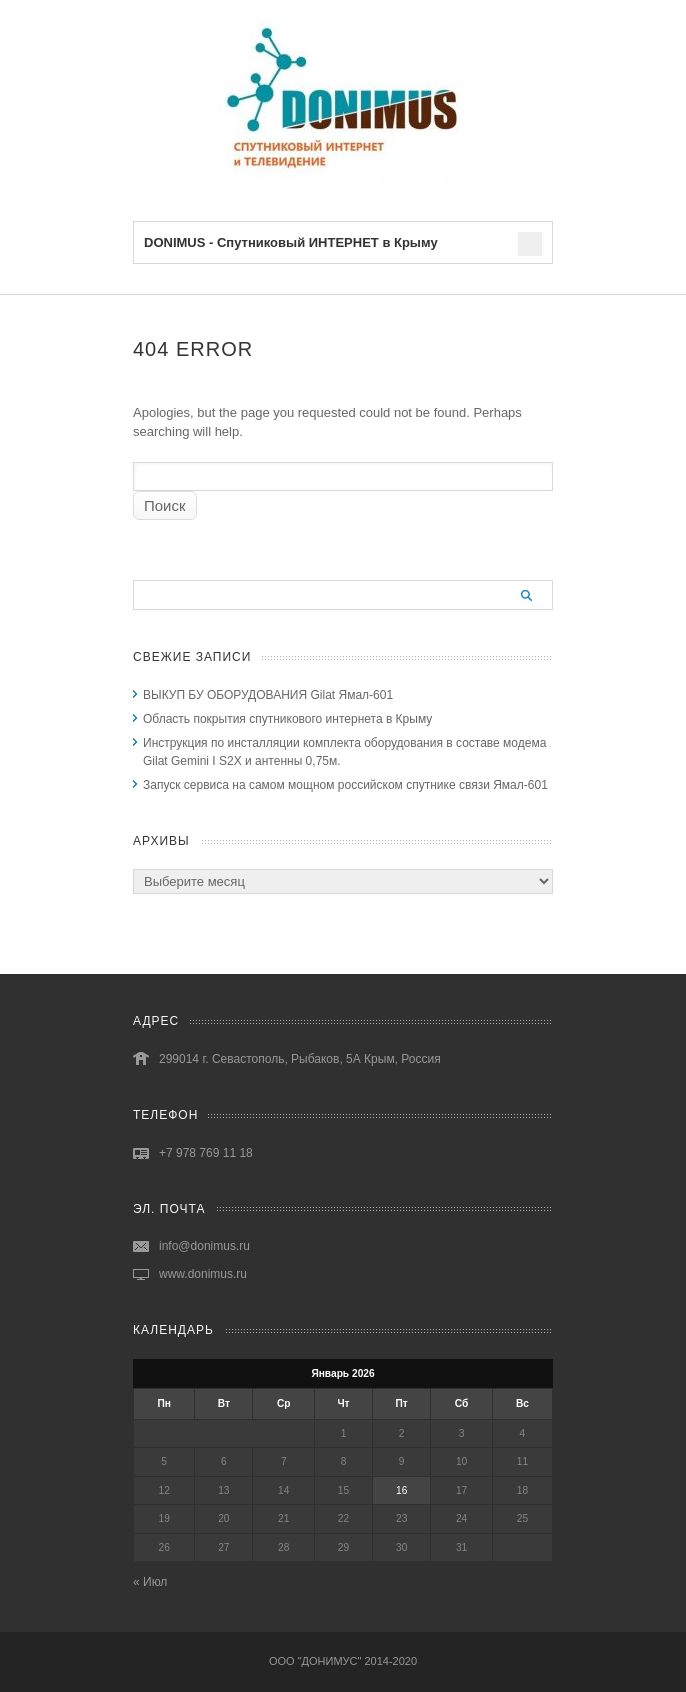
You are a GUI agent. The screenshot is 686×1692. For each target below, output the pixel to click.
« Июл (150, 1582)
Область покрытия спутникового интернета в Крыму (287, 719)
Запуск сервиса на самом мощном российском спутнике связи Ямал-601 (345, 785)
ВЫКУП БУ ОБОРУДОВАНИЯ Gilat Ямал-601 (268, 695)
